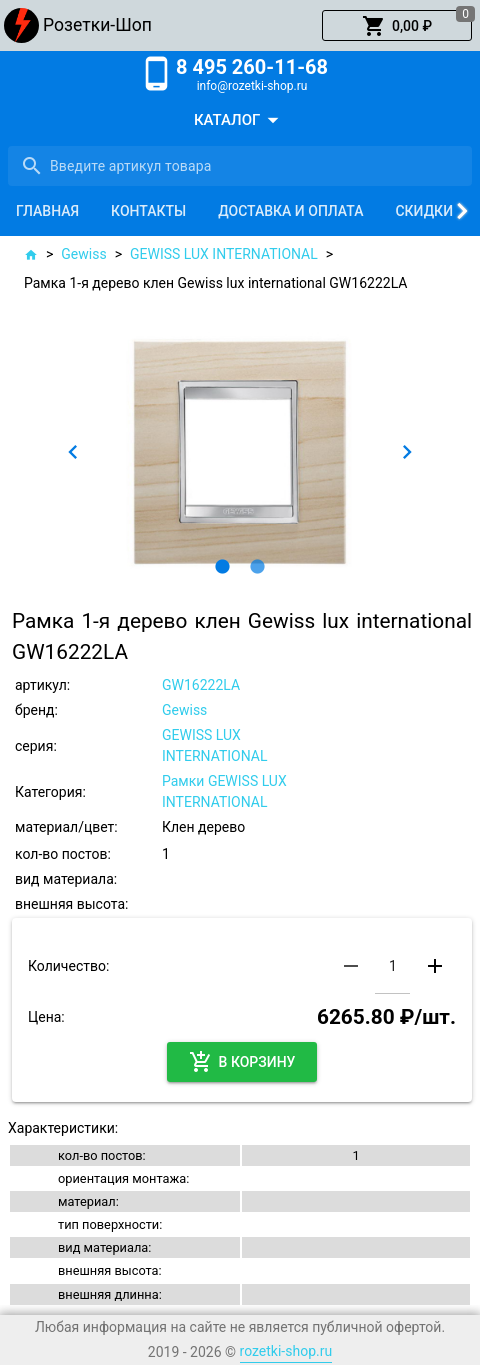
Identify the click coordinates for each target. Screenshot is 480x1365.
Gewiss (83, 254)
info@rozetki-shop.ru (252, 86)
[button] (397, 26)
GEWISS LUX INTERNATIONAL (224, 254)
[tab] (47, 211)
